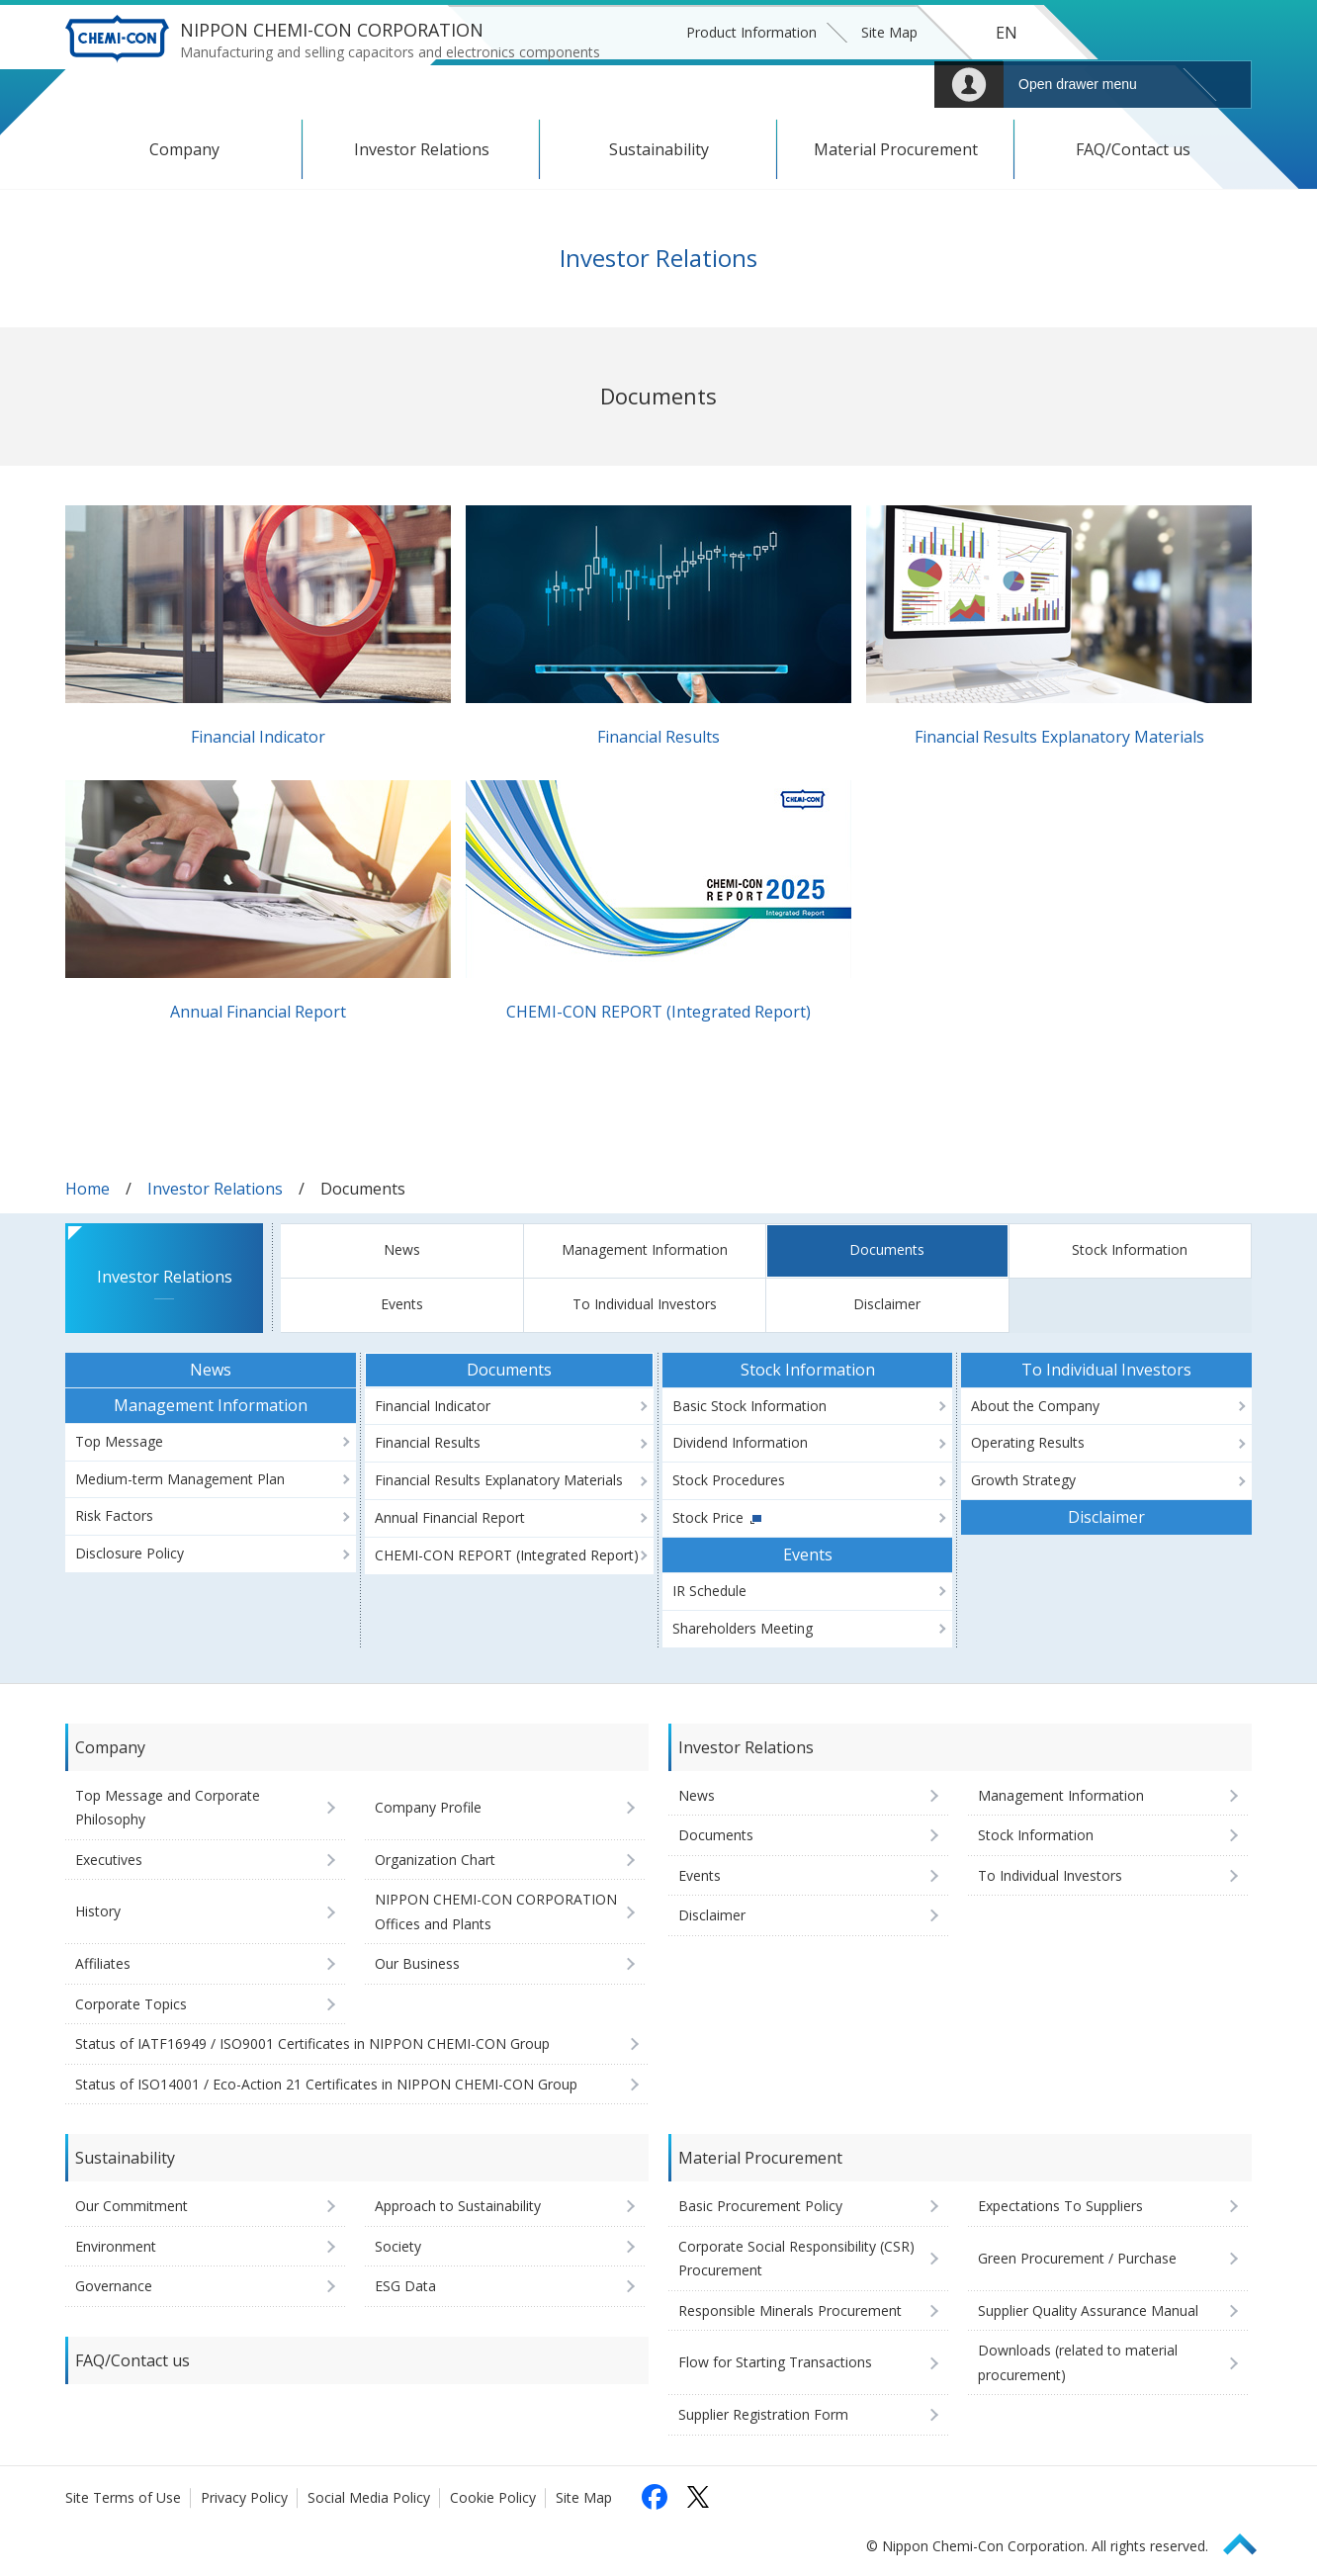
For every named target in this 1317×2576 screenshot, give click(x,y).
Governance (113, 2285)
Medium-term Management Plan (180, 1478)
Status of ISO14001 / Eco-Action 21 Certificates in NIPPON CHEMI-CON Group (326, 2084)
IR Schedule (709, 1590)
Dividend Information (740, 1442)
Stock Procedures (728, 1479)
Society (398, 2246)
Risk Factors (114, 1515)
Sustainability (659, 149)
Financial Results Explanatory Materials (1059, 737)
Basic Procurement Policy (760, 2205)
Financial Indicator (258, 737)
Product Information (751, 32)
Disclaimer (887, 1303)
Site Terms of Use (123, 2497)
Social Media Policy (368, 2497)
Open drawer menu (1077, 84)
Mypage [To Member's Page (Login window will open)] (969, 84)
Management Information (645, 1249)
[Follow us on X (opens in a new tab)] (698, 2497)
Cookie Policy (493, 2497)
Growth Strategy (1023, 1479)
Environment (115, 2246)
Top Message (119, 1441)
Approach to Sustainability (458, 2205)
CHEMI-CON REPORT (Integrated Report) (658, 1011)
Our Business (417, 1963)
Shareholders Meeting (742, 1628)
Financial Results (658, 737)
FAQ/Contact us (1133, 149)
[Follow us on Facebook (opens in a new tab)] (654, 2497)
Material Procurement (896, 149)
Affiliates (103, 1963)
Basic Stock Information (749, 1405)
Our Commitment (131, 2205)
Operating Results (1028, 1442)
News (402, 1249)
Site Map (889, 32)
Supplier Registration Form (763, 2414)
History (98, 1911)
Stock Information (1129, 1249)
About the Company (1035, 1405)
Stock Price (708, 1517)
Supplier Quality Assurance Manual (1088, 2310)
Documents (886, 1249)
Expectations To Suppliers (1060, 2205)
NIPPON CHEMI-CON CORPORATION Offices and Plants (496, 1911)
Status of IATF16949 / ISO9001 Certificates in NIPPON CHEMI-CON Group (312, 2043)
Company (184, 149)
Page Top (1249, 2540)
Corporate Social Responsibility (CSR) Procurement (796, 2258)
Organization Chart (435, 1859)
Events (402, 1303)
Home (87, 1188)
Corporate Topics (131, 2004)
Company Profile (428, 1807)
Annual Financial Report (258, 1011)
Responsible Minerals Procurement (790, 2310)
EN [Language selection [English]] (1006, 33)
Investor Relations (421, 149)
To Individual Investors (644, 1303)
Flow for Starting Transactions (775, 2362)
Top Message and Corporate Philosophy (167, 1807)
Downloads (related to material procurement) (1078, 2362)
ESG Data (405, 2285)
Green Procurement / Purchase (1077, 2258)
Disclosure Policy (129, 1553)
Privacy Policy (244, 2497)
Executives (108, 1859)
